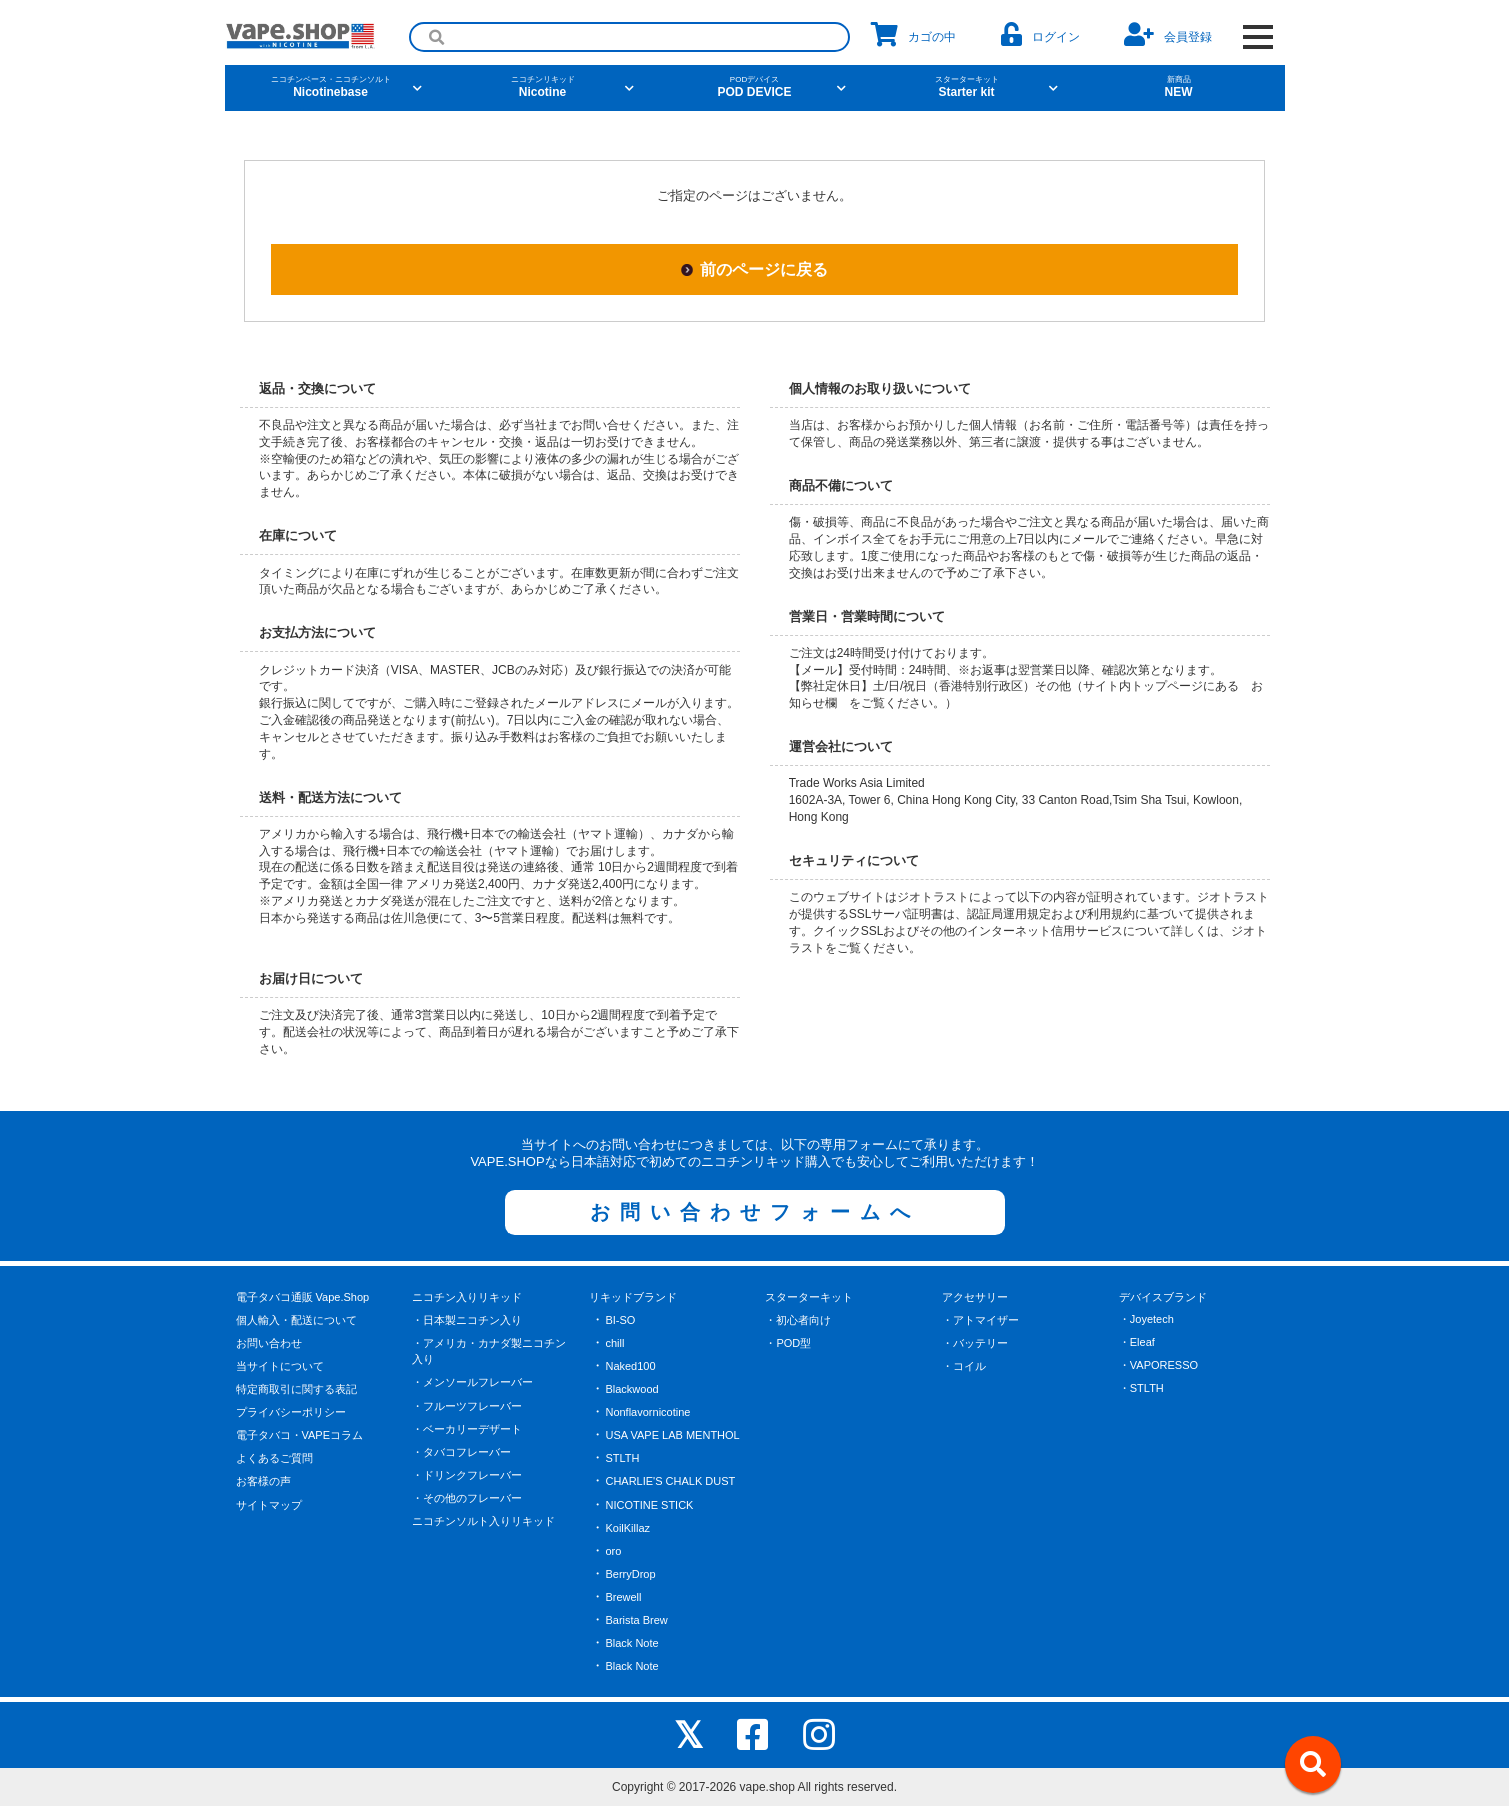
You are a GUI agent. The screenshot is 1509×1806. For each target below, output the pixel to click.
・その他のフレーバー (467, 1498)
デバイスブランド (1163, 1297)
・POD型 (788, 1343)
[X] (688, 1735)
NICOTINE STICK (649, 1505)
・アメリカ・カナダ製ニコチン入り (489, 1351)
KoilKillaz (627, 1528)
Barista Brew (636, 1620)
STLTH (622, 1458)
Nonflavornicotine (647, 1412)
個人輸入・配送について (296, 1320)
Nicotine (543, 87)
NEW (1179, 87)
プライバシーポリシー (291, 1412)
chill (614, 1343)
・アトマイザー (980, 1320)
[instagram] (819, 1735)
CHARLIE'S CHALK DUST (670, 1481)
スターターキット (809, 1297)
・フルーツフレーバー (467, 1406)
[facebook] (753, 1735)
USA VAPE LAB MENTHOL (672, 1435)
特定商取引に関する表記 (296, 1389)
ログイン (1040, 34)
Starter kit (967, 87)
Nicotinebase (331, 87)
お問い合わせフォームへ (755, 1212)
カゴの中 (913, 34)
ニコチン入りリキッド (467, 1297)
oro (613, 1551)
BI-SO (620, 1320)
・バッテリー (975, 1343)
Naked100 (630, 1366)
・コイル (964, 1366)
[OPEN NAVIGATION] (1258, 37)
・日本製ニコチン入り (467, 1320)
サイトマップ (269, 1505)
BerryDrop (630, 1574)
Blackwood (631, 1389)
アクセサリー (975, 1297)
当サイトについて (280, 1366)
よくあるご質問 (274, 1458)
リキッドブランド (633, 1297)
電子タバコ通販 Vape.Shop (303, 1297)
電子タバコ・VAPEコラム (300, 1435)
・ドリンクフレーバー (467, 1475)
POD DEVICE (755, 87)
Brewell (623, 1597)
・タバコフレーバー (461, 1452)
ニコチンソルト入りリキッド (483, 1521)
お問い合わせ (269, 1343)
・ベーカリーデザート (467, 1429)
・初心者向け (798, 1320)
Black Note (631, 1643)
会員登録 (1168, 34)
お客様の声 (263, 1481)
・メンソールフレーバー (472, 1382)
